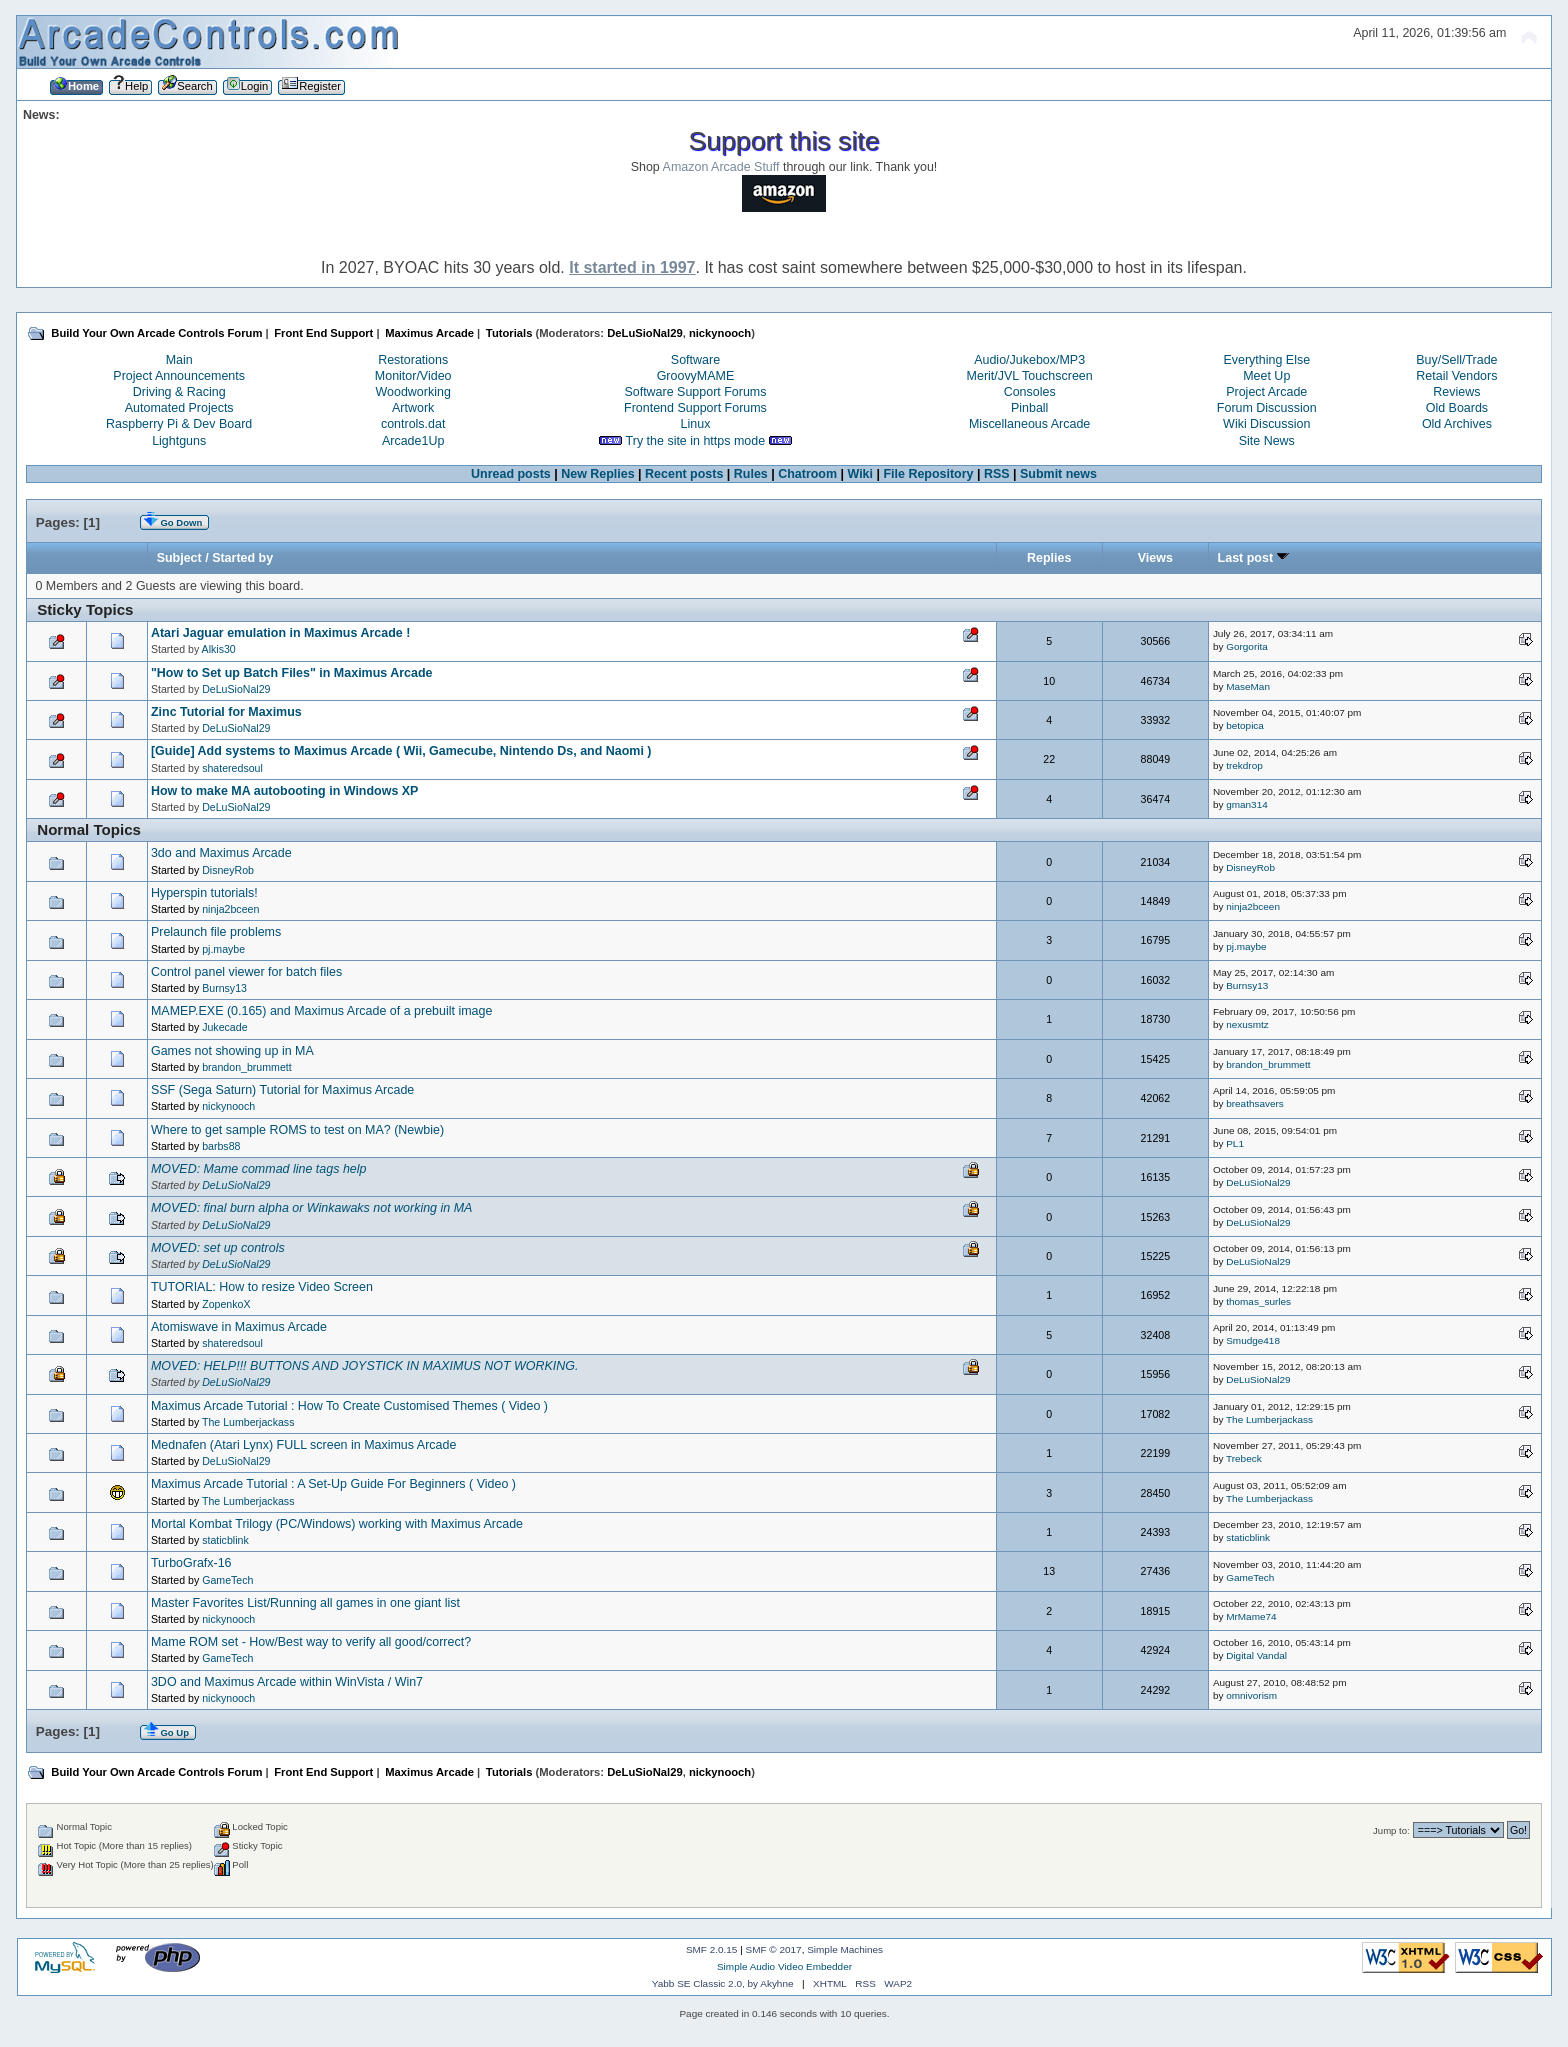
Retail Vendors (1456, 376)
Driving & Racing (179, 392)
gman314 (1247, 804)
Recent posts (684, 474)
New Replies (597, 474)
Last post (1253, 558)
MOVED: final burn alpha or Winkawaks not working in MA (311, 1208)
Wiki (861, 474)
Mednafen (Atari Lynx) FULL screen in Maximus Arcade (303, 1445)
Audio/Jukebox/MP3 (1029, 360)
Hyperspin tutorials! (204, 893)
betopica (1245, 725)
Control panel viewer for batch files (246, 972)
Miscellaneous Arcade (1029, 424)
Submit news (1058, 474)
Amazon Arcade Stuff (721, 167)
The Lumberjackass (248, 1422)
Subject (179, 558)
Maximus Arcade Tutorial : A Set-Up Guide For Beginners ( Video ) (333, 1484)
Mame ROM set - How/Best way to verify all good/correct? (311, 1642)
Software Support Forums (695, 392)
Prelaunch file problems (216, 932)
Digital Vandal (1256, 1655)
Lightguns (179, 441)
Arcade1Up (413, 441)
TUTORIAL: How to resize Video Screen (262, 1287)
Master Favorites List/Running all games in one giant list (305, 1603)
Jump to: (1391, 1830)
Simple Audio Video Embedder (784, 1966)
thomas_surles (1258, 1301)
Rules (751, 474)
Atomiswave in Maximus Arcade (239, 1327)
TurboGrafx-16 (191, 1563)
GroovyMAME (696, 376)
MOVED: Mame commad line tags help (259, 1169)
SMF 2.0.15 (712, 1949)
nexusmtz (1247, 1024)
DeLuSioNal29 (644, 333)
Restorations (413, 360)
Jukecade (224, 1027)
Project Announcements (179, 376)
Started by (242, 558)
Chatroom (807, 474)
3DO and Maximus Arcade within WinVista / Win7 (287, 1682)
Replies (1049, 558)
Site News (1267, 441)
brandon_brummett (247, 1067)
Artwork (413, 408)
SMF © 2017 (774, 1949)
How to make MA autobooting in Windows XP (285, 791)
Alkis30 (219, 649)
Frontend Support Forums (695, 408)
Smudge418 (1253, 1340)
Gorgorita (1247, 646)
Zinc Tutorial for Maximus (226, 712)
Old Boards (1457, 408)
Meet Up (1266, 376)
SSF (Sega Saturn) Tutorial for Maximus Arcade (282, 1090)
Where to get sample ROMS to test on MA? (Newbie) (297, 1130)
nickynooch (720, 333)
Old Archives (1457, 424)
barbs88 (221, 1146)
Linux (696, 424)
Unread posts (511, 474)
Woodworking (413, 392)
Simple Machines (845, 1949)
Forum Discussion (1267, 408)
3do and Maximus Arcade (221, 853)
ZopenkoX (226, 1304)
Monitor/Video (413, 376)
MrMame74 (1251, 1616)
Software (695, 360)
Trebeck (1244, 1458)
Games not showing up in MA (232, 1051)
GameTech (227, 1580)
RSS (997, 474)
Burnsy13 (224, 988)
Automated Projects (179, 408)
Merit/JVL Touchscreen (1030, 376)
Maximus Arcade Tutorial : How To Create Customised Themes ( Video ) (349, 1406)
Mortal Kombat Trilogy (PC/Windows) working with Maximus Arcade (337, 1524)
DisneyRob (228, 870)
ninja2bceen (230, 909)
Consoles (1030, 392)
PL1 (1235, 1143)
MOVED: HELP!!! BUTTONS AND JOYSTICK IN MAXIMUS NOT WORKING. (364, 1366)
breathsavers (1255, 1103)
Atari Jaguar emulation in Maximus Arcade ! (280, 633)
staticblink (225, 1540)
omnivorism (1251, 1695)
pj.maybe (223, 949)
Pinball (1029, 408)
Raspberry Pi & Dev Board (179, 424)
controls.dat (413, 424)
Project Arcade (1266, 392)
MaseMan (1248, 686)
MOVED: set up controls (218, 1248)
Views (1155, 558)
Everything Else (1266, 360)
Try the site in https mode (696, 441)
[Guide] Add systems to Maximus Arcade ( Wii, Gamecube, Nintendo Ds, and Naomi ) (401, 751)
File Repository (928, 474)
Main (179, 360)
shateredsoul (232, 768)
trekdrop (1244, 765)
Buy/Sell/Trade (1456, 360)
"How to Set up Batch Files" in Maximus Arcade (292, 673)
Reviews (1456, 392)
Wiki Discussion (1266, 424)
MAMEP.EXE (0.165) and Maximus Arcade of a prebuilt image (321, 1011)
